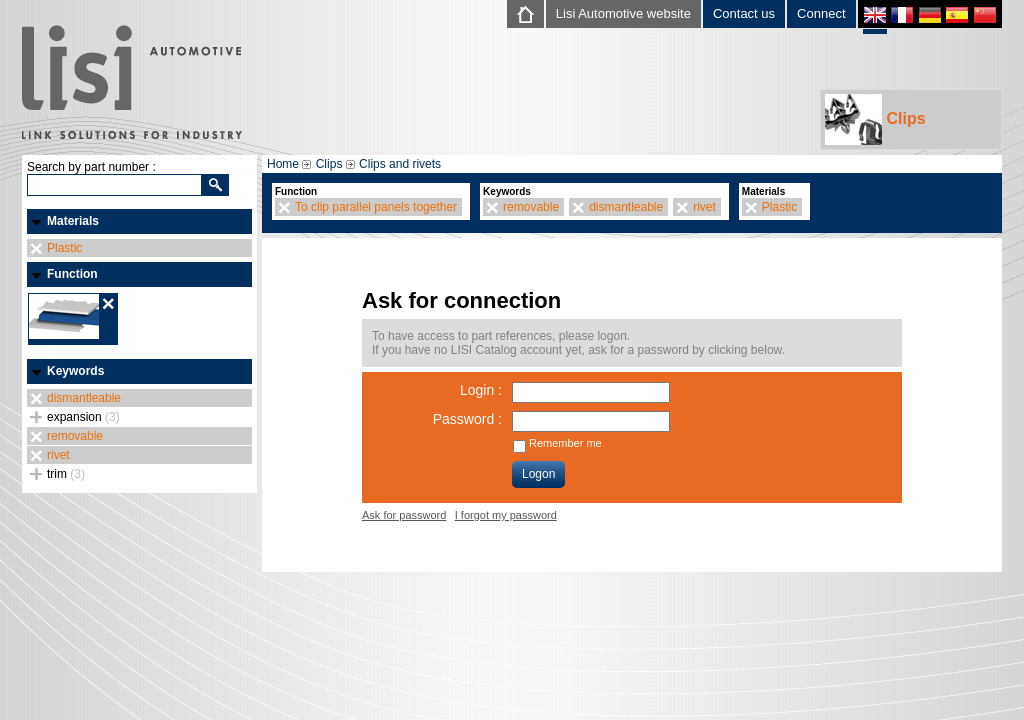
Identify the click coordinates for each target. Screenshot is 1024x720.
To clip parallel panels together (376, 207)
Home (283, 164)
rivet (58, 455)
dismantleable (84, 398)
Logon (538, 474)
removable (75, 436)
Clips (875, 119)
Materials (73, 221)
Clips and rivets (400, 164)
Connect (821, 13)
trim (66, 474)
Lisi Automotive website (623, 13)
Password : (467, 419)
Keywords (75, 371)
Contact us (744, 13)
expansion (83, 417)
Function (72, 274)
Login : (481, 390)
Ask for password (404, 515)
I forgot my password (506, 515)
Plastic (64, 248)
